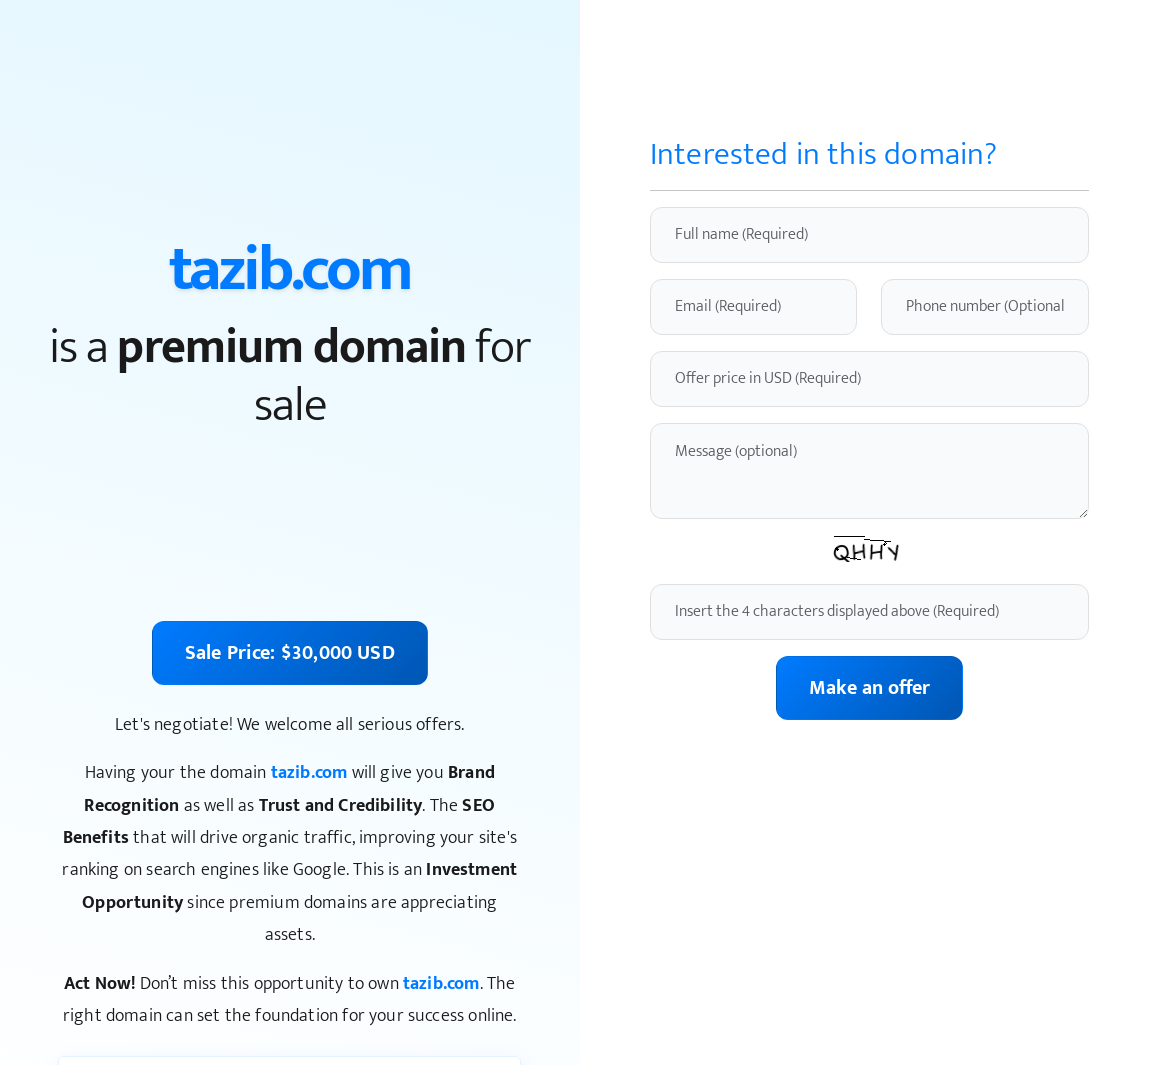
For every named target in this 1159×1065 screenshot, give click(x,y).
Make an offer (869, 688)
